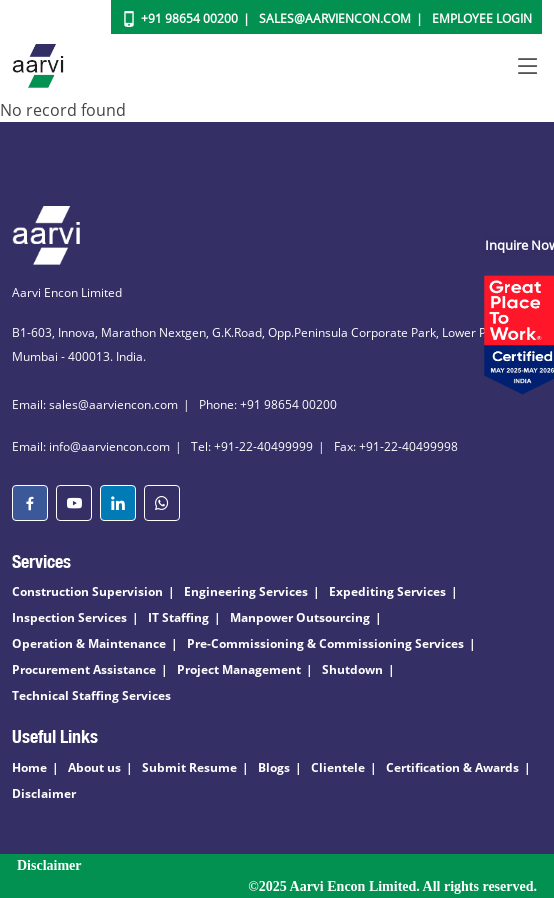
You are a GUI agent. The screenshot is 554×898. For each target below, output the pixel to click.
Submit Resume (189, 767)
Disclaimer (44, 793)
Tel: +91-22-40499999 (252, 446)
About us (94, 767)
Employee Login (482, 18)
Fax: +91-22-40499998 (396, 446)
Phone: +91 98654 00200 (268, 404)
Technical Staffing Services (91, 695)
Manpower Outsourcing (300, 617)
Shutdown (352, 669)
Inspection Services (69, 617)
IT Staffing (178, 617)
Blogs (274, 767)
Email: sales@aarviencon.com (95, 404)
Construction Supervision (87, 591)
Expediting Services (387, 591)
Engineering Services (246, 591)
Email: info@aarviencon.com (91, 446)
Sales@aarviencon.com (335, 18)
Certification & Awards (452, 767)
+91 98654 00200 (189, 18)
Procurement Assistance (84, 669)
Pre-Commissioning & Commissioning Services (325, 643)
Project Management (239, 669)
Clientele (338, 767)
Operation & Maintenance (89, 643)
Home (29, 767)
